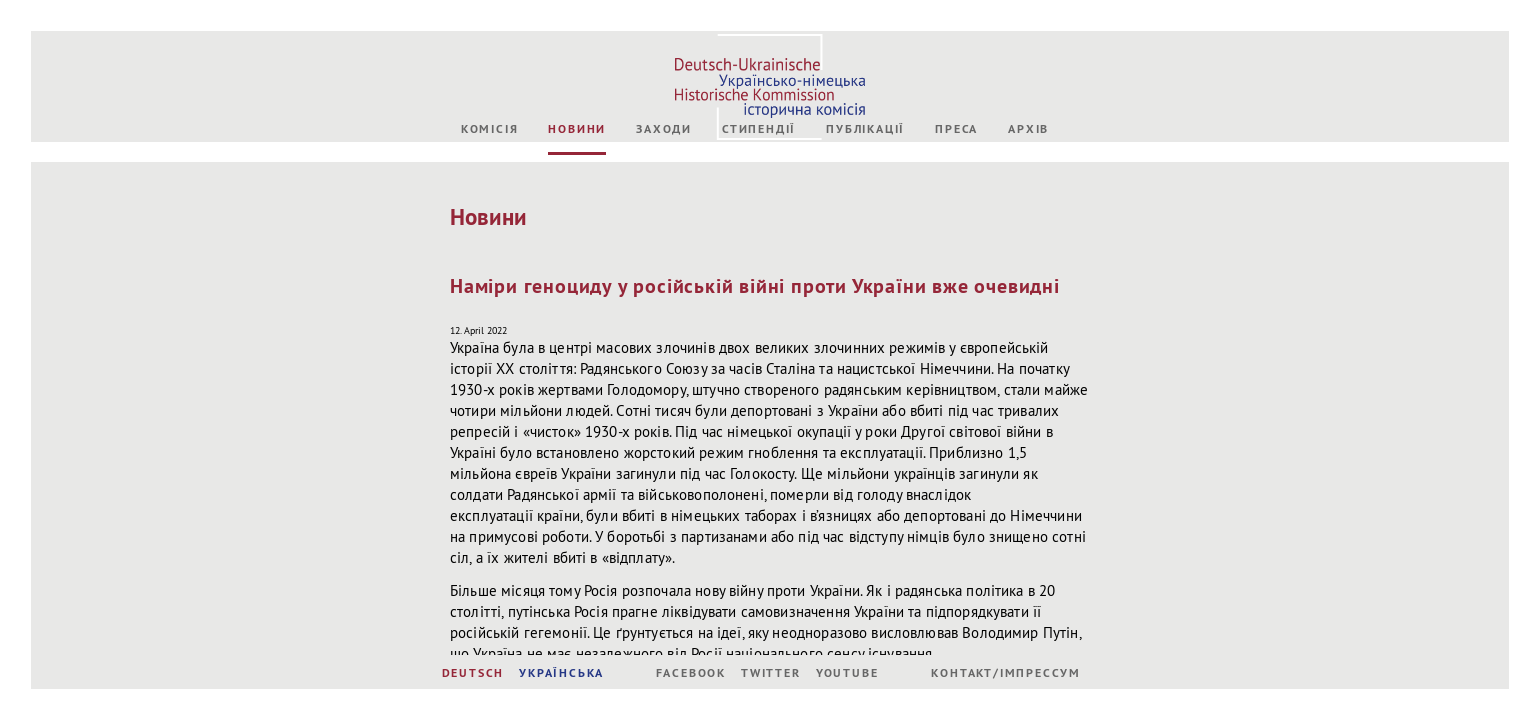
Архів (1028, 129)
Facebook (691, 673)
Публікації (865, 129)
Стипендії (759, 129)
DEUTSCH (473, 673)
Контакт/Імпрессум (1006, 673)
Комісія (490, 129)
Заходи (664, 129)
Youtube (847, 673)
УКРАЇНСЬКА (561, 673)
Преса (956, 129)
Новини (577, 129)
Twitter (771, 673)
